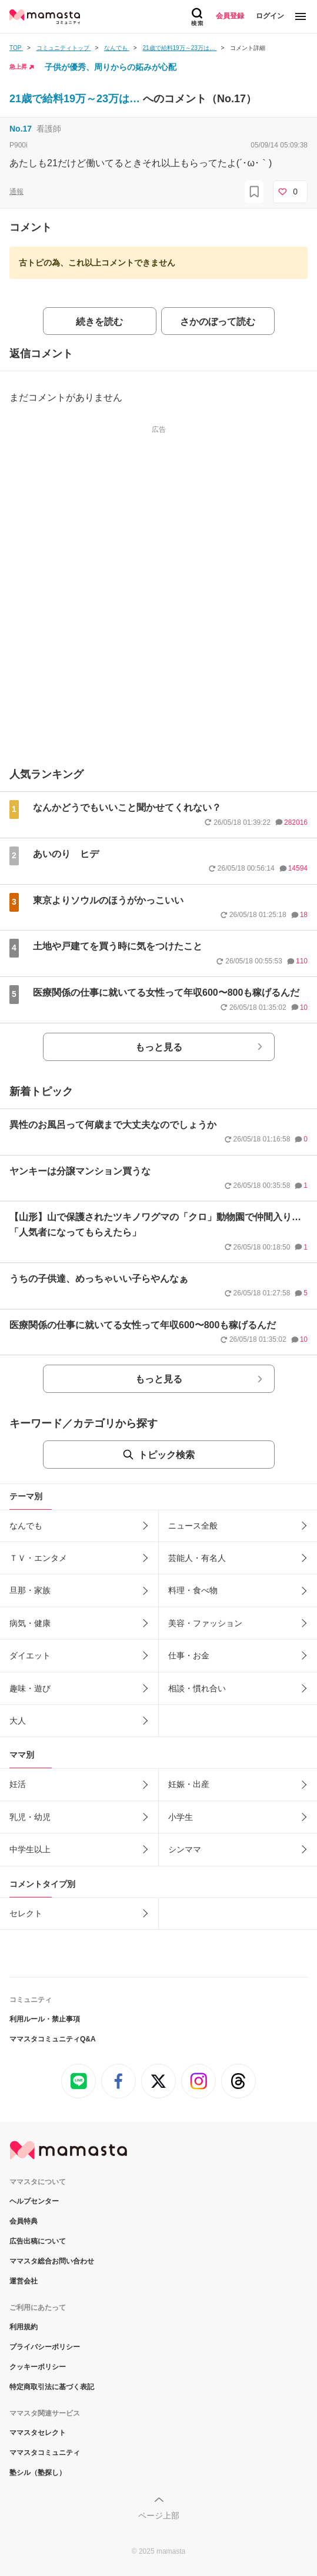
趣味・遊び (30, 1688)
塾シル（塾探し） (37, 2472)
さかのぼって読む (217, 322)
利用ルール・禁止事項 (44, 2019)
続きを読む (99, 322)
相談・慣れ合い (197, 1688)
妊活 (17, 1784)
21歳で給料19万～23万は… (76, 99)
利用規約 (23, 2326)
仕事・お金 (188, 1655)
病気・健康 (30, 1623)
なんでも (25, 1525)
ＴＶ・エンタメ (38, 1558)
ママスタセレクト (37, 2432)
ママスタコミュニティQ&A (52, 2039)
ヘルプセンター (34, 2201)
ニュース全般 (193, 1525)
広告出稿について (37, 2241)
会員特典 (23, 2221)
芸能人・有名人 (197, 1558)
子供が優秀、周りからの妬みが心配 (110, 67)
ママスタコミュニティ (44, 2452)
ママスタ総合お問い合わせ (51, 2261)
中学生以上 (30, 1849)
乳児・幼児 (30, 1817)
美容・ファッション (205, 1623)
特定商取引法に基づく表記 (51, 2386)
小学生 (180, 1817)
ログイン (270, 16)
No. (20, 128)
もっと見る (158, 1047)
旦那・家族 (30, 1590)
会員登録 (230, 16)
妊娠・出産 (188, 1784)
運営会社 (23, 2281)
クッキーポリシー (37, 2366)
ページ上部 (158, 2515)
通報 (16, 191)
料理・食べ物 (193, 1590)
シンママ (184, 1849)
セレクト (25, 1913)
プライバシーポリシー (44, 2346)
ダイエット (30, 1655)
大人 (17, 1720)
